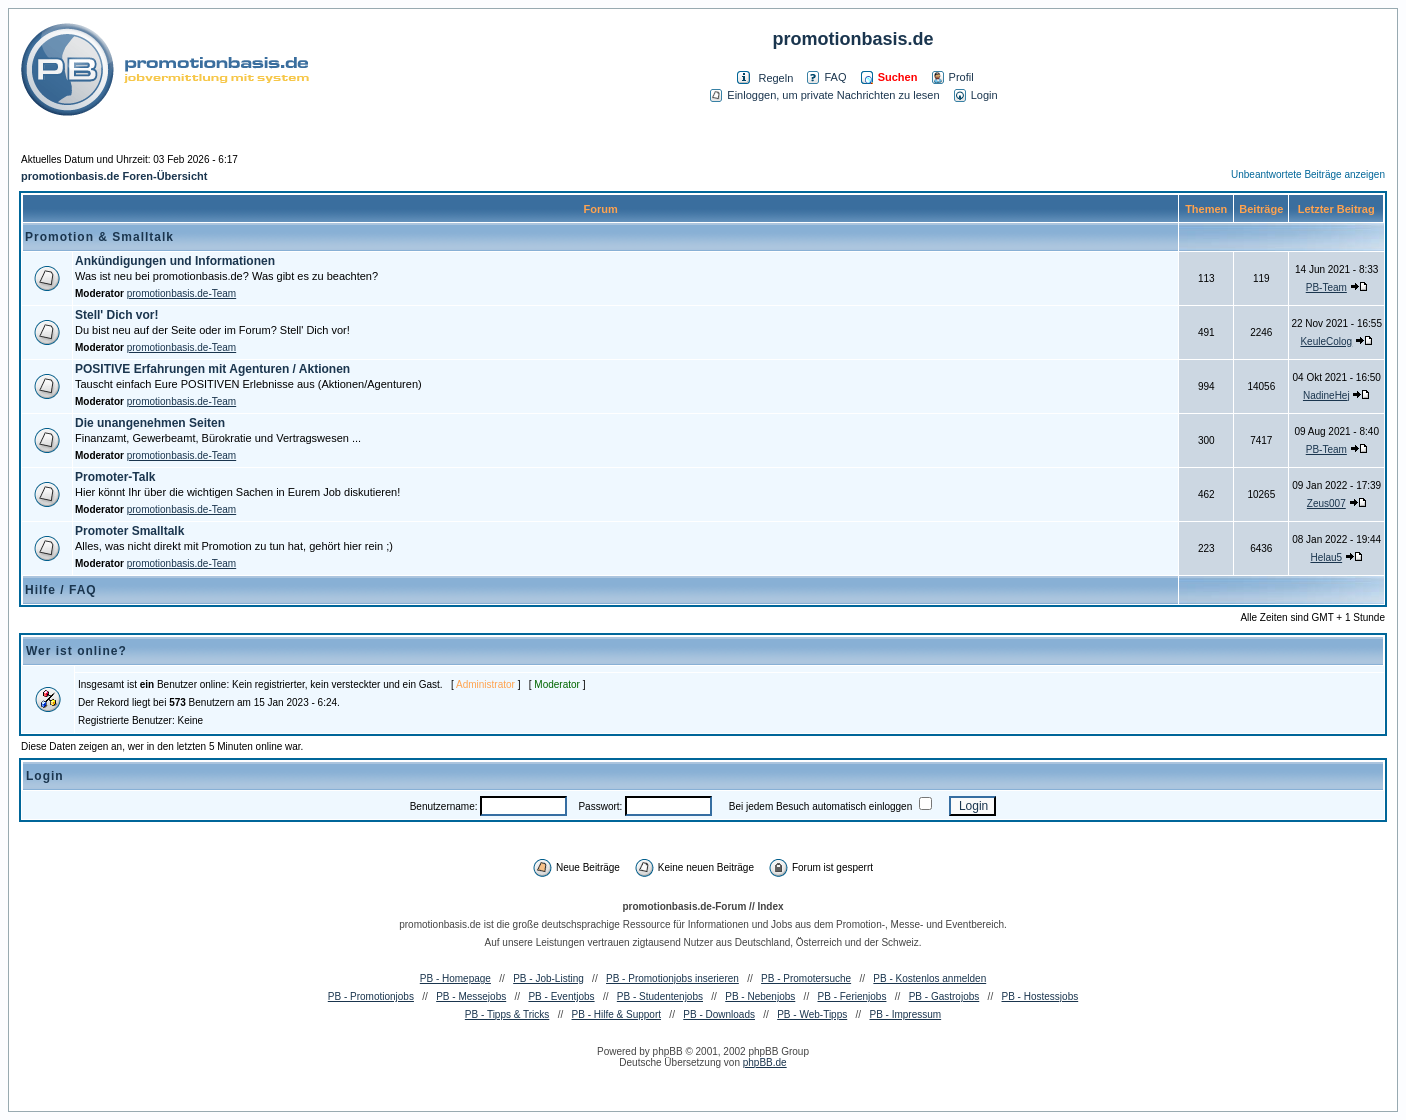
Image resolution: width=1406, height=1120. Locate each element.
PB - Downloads (719, 1014)
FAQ (826, 77)
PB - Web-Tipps (812, 1014)
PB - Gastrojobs (944, 996)
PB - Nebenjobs (760, 996)
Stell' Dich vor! (117, 315)
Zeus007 (1326, 503)
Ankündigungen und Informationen (175, 261)
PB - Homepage (455, 978)
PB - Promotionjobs (371, 996)
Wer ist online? (76, 651)
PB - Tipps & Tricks (507, 1014)
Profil (953, 77)
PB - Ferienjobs (852, 996)
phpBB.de (765, 1062)
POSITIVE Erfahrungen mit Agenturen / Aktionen (212, 369)
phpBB (668, 1051)
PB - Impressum (905, 1014)
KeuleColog (1326, 341)
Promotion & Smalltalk (99, 237)
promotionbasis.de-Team (182, 293)
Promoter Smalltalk (129, 531)
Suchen (889, 77)
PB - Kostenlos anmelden (929, 978)
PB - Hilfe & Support (616, 1014)
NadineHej (1326, 395)
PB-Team (1326, 287)
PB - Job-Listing (548, 978)
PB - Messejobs (471, 996)
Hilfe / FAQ (61, 590)
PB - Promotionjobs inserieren (672, 978)
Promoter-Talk (115, 477)
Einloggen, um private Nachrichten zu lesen (824, 95)
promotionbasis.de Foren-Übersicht (114, 176)
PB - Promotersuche (806, 978)
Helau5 (1326, 557)
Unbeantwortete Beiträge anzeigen (1308, 174)
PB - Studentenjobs (660, 996)
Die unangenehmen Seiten (150, 423)
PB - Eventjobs (561, 996)
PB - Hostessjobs (1040, 996)
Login (976, 95)
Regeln (775, 78)
